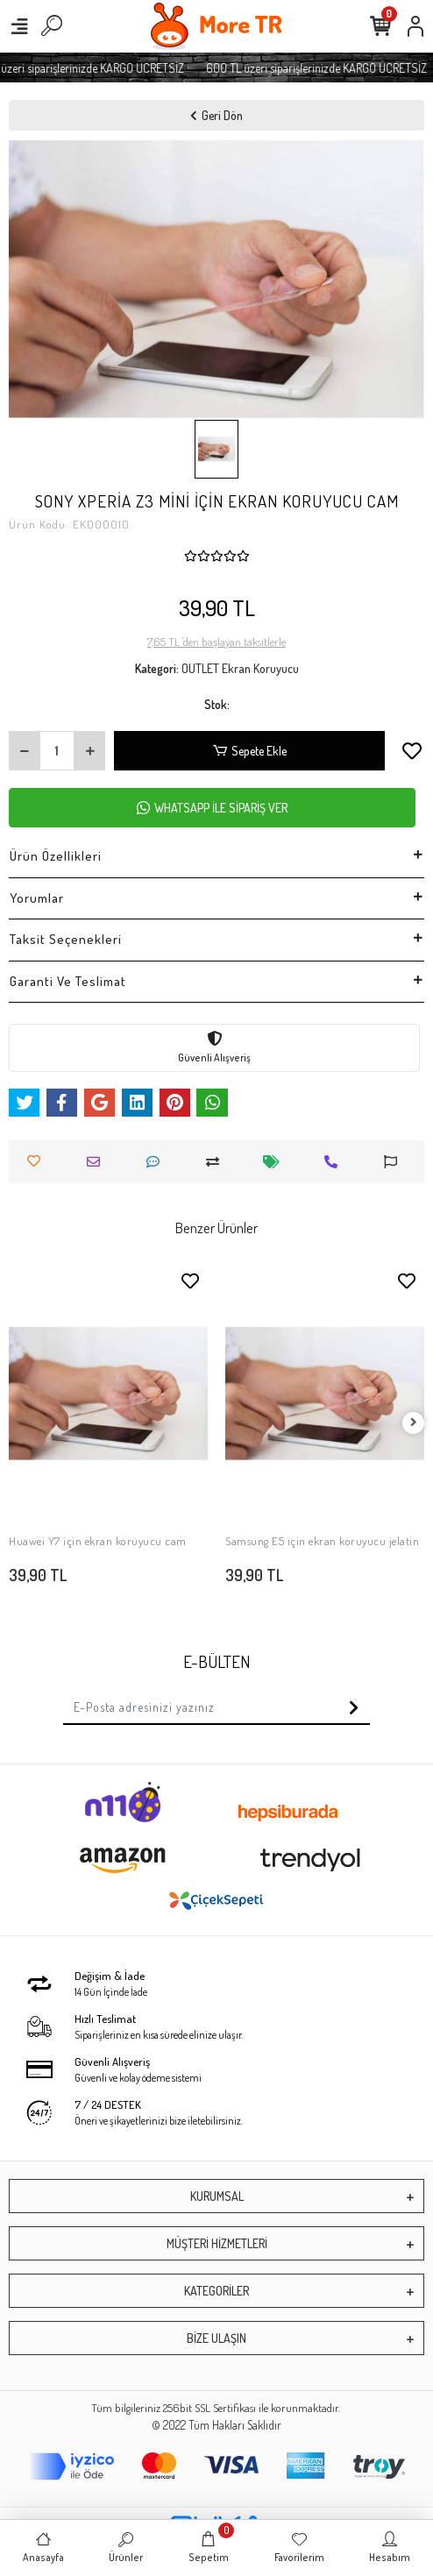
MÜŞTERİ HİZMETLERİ (217, 2243)
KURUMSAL (217, 2196)
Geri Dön (216, 115)
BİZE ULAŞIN (216, 2338)
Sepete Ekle (249, 751)
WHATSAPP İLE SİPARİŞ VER (212, 807)
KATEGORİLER (216, 2290)
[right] (414, 1423)
